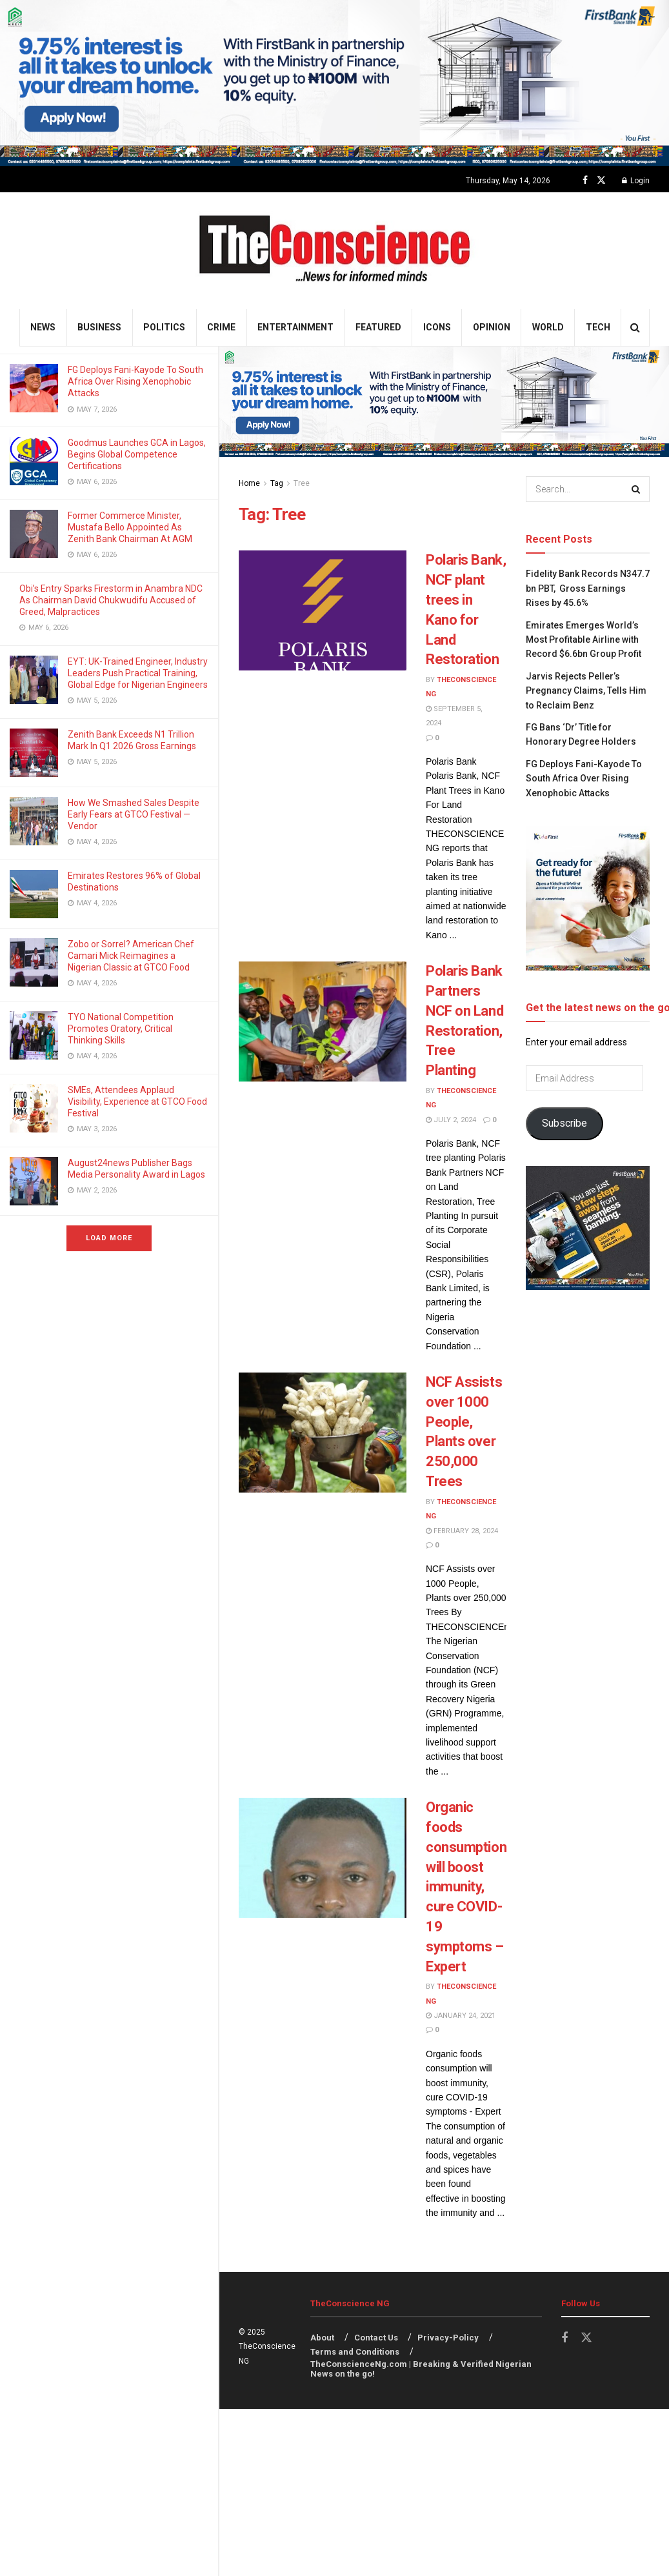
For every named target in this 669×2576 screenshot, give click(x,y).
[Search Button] (635, 327)
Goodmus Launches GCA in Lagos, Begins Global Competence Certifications (137, 454)
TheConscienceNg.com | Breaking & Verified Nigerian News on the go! (421, 2369)
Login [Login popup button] (636, 180)
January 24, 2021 (460, 2015)
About (322, 2337)
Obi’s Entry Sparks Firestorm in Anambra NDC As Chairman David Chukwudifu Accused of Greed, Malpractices (111, 600)
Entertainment (295, 327)
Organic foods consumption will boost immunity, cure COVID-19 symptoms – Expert (466, 1886)
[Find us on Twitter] (601, 180)
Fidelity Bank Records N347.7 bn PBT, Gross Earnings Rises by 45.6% (588, 588)
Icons (437, 327)
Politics (164, 327)
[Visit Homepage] (334, 250)
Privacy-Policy (448, 2337)
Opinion (491, 327)
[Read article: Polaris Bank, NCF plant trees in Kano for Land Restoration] (322, 610)
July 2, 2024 (451, 1120)
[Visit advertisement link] (334, 83)
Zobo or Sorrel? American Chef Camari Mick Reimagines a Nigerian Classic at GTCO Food (131, 955)
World (548, 327)
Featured (378, 327)
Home (249, 483)
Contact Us (376, 2337)
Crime (221, 327)
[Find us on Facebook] (585, 180)
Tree (302, 483)
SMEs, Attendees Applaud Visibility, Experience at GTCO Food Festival (137, 1101)
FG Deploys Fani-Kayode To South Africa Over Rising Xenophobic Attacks (135, 381)
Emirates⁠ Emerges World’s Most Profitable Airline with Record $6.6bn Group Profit (583, 639)
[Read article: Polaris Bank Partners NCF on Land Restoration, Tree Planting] (322, 1021)
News (42, 327)
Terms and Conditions (354, 2352)
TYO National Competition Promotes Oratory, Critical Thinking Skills (121, 1028)
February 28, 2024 (462, 1531)
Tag (276, 483)
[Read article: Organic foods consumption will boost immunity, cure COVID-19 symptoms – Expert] (322, 1858)
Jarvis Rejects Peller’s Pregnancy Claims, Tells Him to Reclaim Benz (586, 690)
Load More (109, 1238)
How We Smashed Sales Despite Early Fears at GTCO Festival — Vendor (133, 814)
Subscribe (564, 1123)
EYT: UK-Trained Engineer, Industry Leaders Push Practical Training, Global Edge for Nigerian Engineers (138, 673)
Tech (598, 327)
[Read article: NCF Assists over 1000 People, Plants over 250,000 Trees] (322, 1433)
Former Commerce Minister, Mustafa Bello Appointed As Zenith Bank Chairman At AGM (131, 527)
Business (99, 327)
